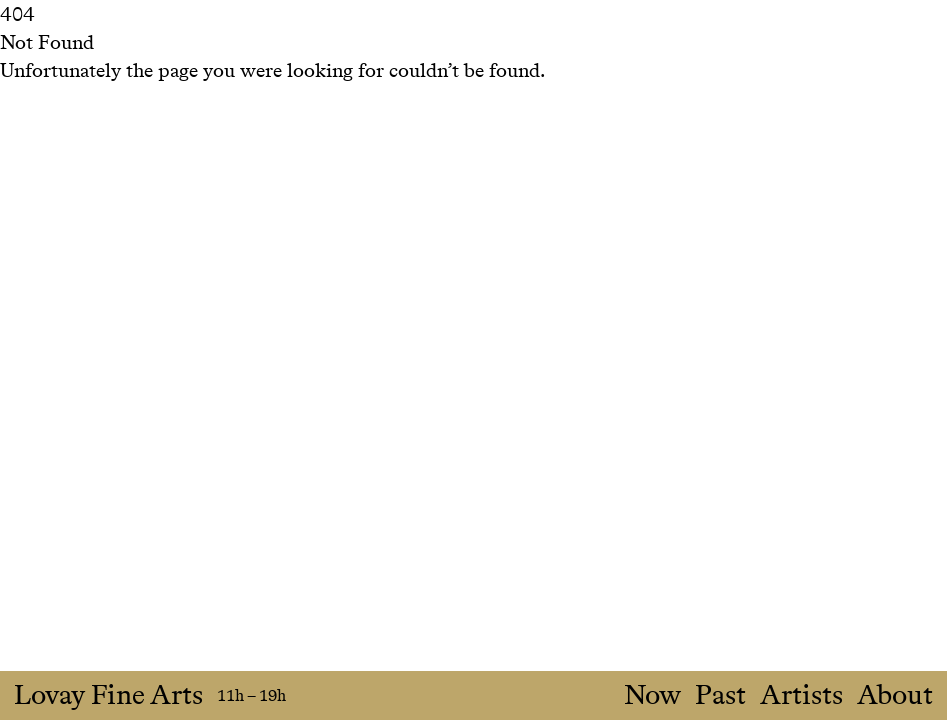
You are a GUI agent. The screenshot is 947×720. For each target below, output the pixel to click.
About (895, 695)
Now (652, 695)
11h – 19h (251, 695)
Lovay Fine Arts (108, 695)
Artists (801, 695)
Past (720, 695)
